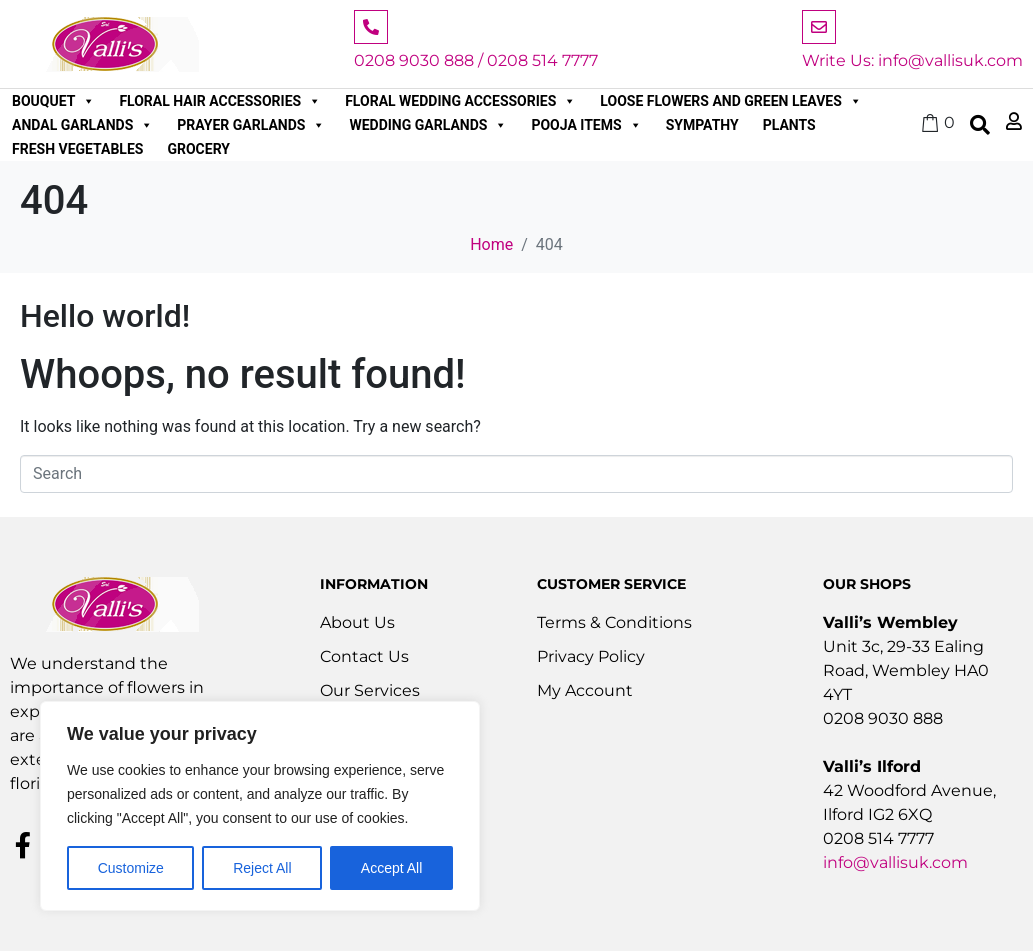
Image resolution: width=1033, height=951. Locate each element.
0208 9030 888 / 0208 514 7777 (476, 60)
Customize (131, 868)
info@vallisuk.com (895, 862)
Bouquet (53, 101)
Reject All (262, 868)
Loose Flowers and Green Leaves (731, 101)
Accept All (391, 868)
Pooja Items (586, 125)
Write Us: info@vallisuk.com (912, 60)
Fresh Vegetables (77, 149)
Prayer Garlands (251, 125)
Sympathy (702, 125)
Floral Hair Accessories (220, 101)
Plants (789, 125)
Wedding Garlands (428, 125)
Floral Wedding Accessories (460, 101)
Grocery (198, 149)
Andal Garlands (82, 125)
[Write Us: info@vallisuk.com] (819, 27)
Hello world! (105, 316)
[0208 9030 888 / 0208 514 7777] (371, 27)
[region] (260, 806)
